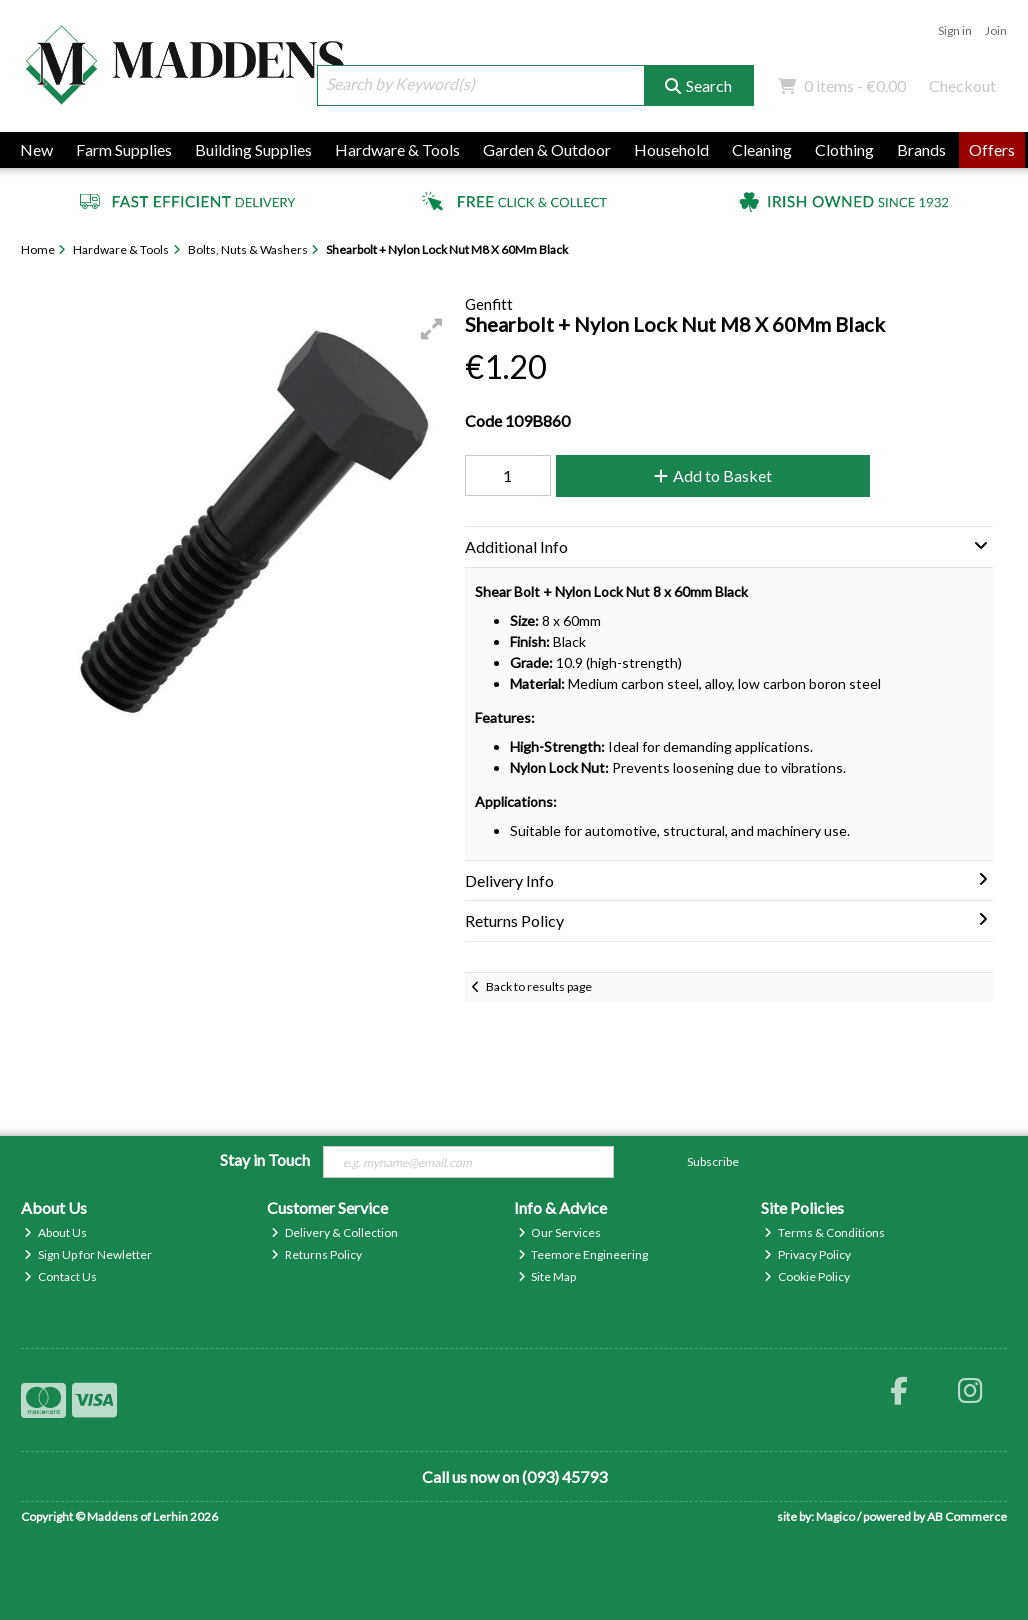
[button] (432, 329)
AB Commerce (967, 1516)
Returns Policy (316, 1254)
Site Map (547, 1276)
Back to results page (539, 986)
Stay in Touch (265, 1159)
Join (996, 30)
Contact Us (60, 1276)
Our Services (560, 1232)
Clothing (844, 149)
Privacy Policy (807, 1254)
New (36, 149)
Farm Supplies (124, 149)
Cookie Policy (807, 1276)
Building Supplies (253, 149)
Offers (992, 149)
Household (671, 149)
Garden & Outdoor (547, 149)
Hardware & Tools (397, 149)
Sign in (955, 30)
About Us (55, 1232)
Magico (835, 1516)
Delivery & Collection (334, 1232)
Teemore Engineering (583, 1254)
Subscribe (713, 1161)
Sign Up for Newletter (88, 1254)
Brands (921, 149)
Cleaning (762, 149)
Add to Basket (713, 475)
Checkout (962, 85)
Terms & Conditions (824, 1232)
